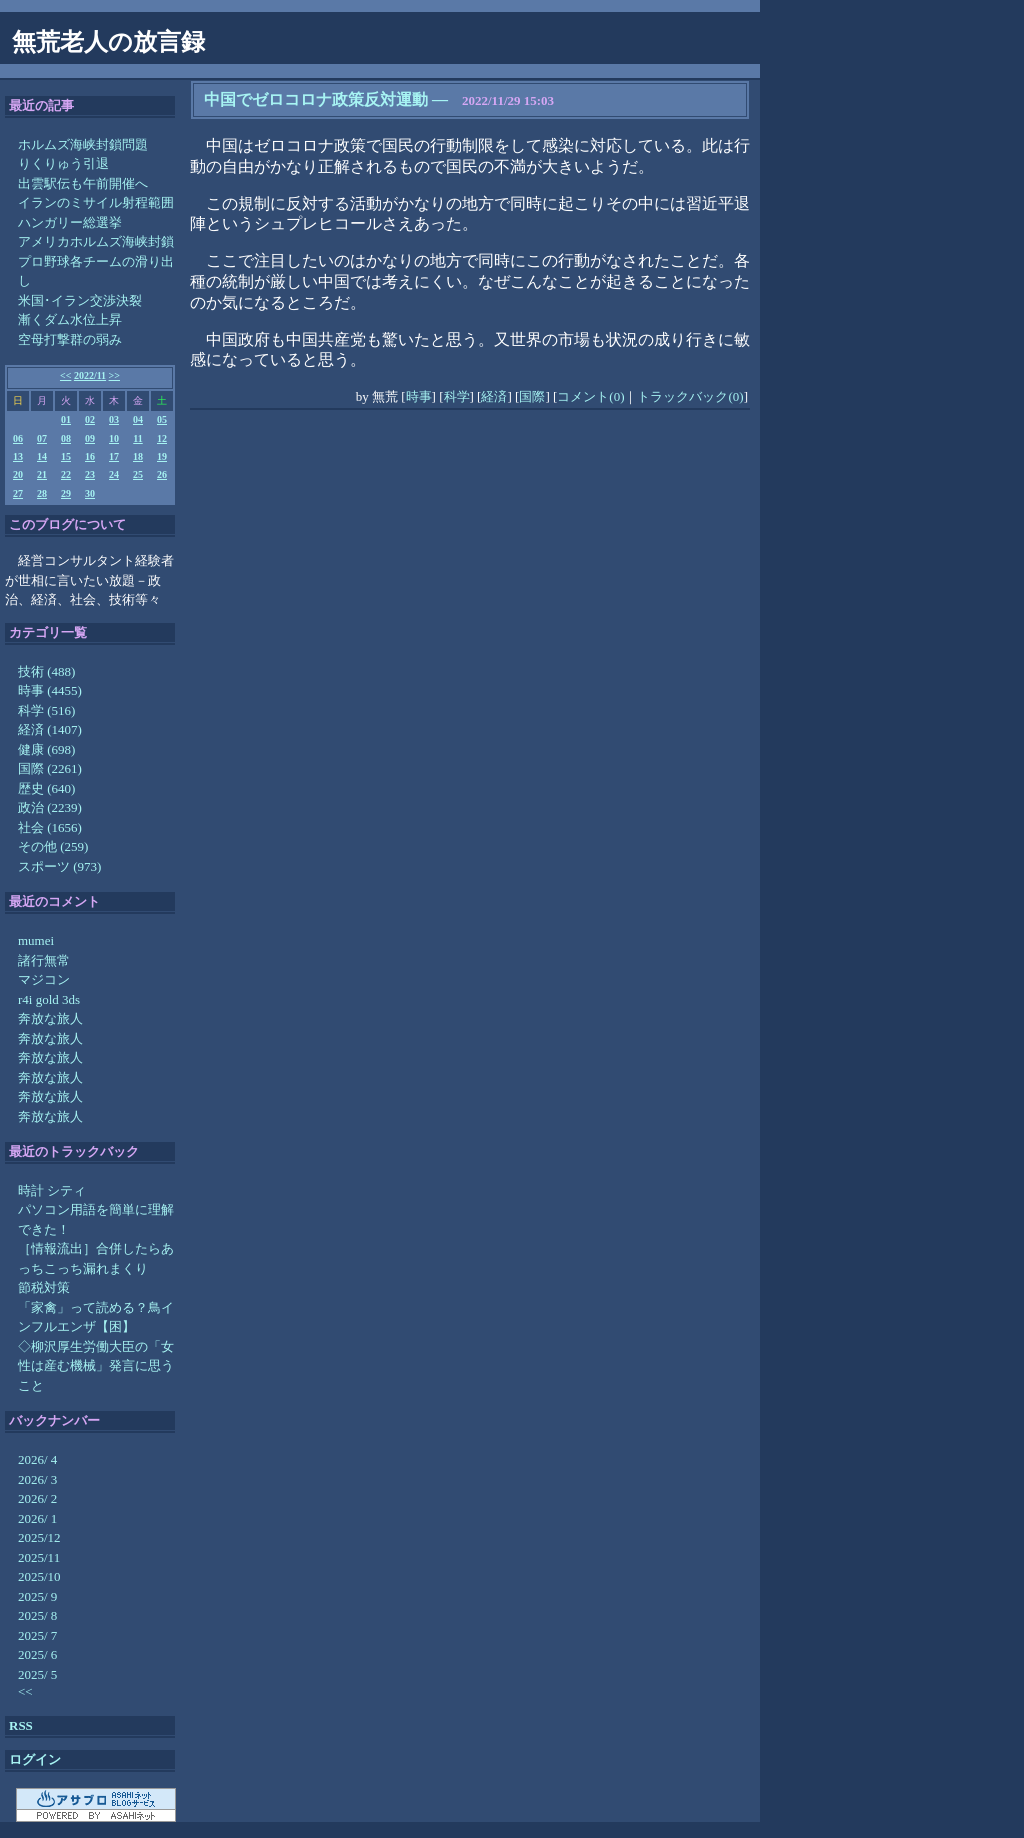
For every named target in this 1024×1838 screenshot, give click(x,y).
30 (90, 493)
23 (90, 474)
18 (138, 456)
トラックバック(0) (690, 396)
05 (162, 419)
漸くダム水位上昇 (70, 319)
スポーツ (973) (59, 866)
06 (18, 438)
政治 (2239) (50, 807)
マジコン (44, 979)
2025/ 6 (37, 1654)
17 (114, 456)
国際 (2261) (50, 768)
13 (18, 456)
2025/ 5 (37, 1674)
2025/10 (39, 1576)
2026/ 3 (37, 1479)
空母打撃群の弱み (70, 339)
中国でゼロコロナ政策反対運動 (316, 99)
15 (66, 456)
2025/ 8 (37, 1615)
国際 (532, 396)
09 (90, 438)
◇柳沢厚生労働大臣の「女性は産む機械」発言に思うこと (96, 1366)
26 (162, 474)
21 (42, 474)
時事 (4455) (50, 690)
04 (138, 419)
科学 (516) (46, 710)
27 (18, 493)
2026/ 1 (37, 1518)
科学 (457, 396)
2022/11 (90, 375)
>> (114, 375)
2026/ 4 (37, 1459)
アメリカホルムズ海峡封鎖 (96, 241)
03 (114, 419)
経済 (494, 396)
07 (42, 438)
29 (66, 493)
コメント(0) (590, 396)
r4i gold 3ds (49, 999)
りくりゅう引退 (63, 163)
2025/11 (39, 1557)
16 (90, 456)
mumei (36, 940)
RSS (21, 1725)
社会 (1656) (50, 827)
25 (138, 474)
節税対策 (44, 1287)
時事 (419, 396)
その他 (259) (53, 846)
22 (66, 474)
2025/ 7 (37, 1635)
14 (42, 456)
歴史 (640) (46, 788)
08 (66, 438)
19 (162, 456)
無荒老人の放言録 (108, 42)
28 (42, 493)
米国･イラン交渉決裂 (80, 300)
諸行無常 (44, 960)
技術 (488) (46, 671)
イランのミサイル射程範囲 (96, 202)
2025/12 (39, 1537)
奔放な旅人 (50, 1018)
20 (18, 474)
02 (90, 419)
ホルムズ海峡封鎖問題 (83, 144)
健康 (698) (46, 749)
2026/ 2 (37, 1498)
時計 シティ (52, 1190)
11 (137, 438)
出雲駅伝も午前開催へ (83, 183)
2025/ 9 (37, 1596)
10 (114, 438)
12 (162, 438)
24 (114, 474)
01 (66, 419)
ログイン (35, 1759)
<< (65, 375)
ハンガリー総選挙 (70, 222)
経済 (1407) (50, 729)
